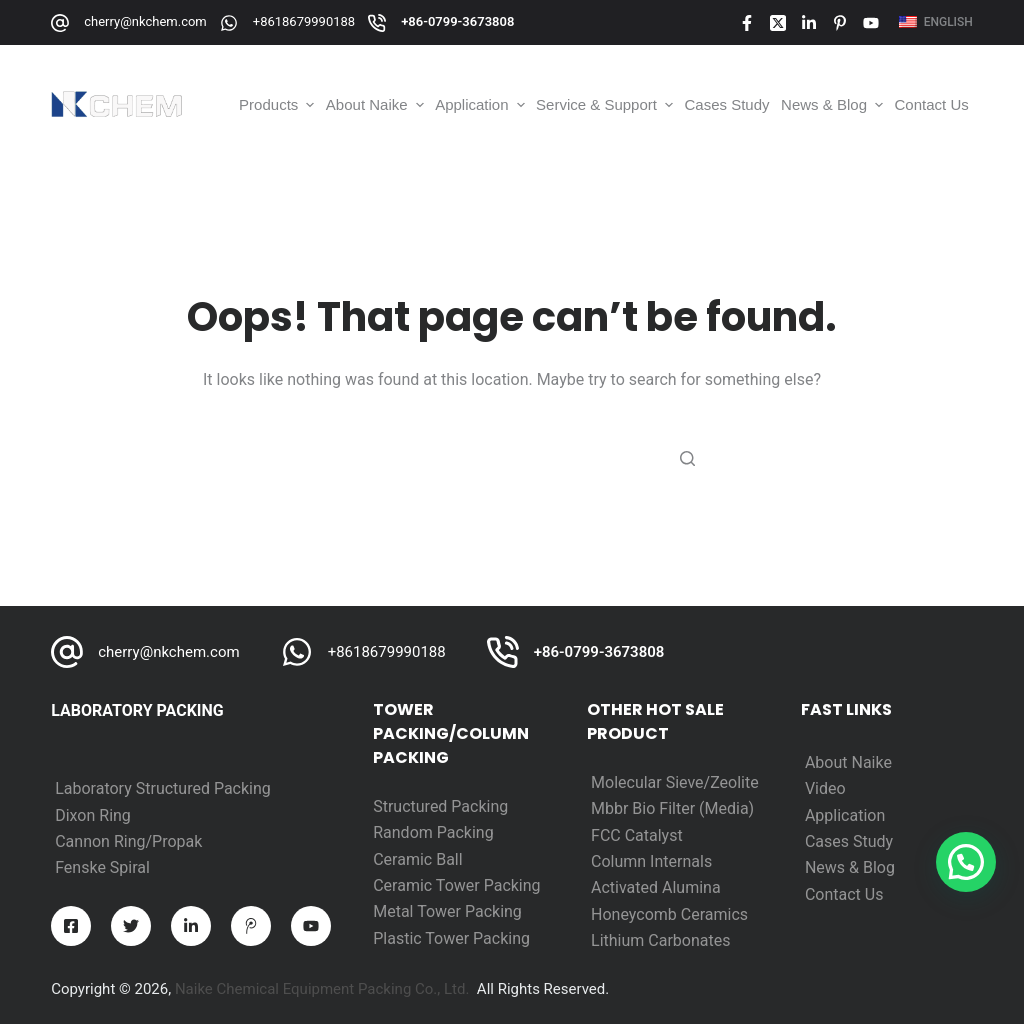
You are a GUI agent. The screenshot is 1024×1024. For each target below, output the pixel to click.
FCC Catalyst (637, 835)
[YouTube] (871, 23)
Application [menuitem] (481, 105)
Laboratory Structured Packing (163, 788)
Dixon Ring (93, 815)
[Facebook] (747, 23)
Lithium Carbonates (660, 940)
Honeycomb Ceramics (669, 914)
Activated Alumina (656, 887)
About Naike (848, 762)
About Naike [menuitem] (377, 105)
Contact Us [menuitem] (932, 104)
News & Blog (850, 867)
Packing (465, 832)
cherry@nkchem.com (145, 21)
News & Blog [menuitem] (834, 105)
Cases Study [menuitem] (727, 104)
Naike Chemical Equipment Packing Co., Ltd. (322, 989)
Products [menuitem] (278, 105)
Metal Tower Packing (447, 911)
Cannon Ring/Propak (128, 841)
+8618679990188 (304, 21)
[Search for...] (512, 458)
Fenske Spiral (102, 867)
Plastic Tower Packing (451, 938)
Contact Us (844, 894)
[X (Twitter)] (778, 23)
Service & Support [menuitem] (606, 105)
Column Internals (651, 861)
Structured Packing (440, 806)
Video (825, 788)
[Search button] (687, 458)
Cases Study (849, 841)
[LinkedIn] (809, 23)
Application (845, 815)
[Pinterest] (840, 23)
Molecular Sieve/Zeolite (675, 782)
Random (405, 832)
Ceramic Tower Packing (456, 885)
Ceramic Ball (417, 859)
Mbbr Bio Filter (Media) (672, 808)
